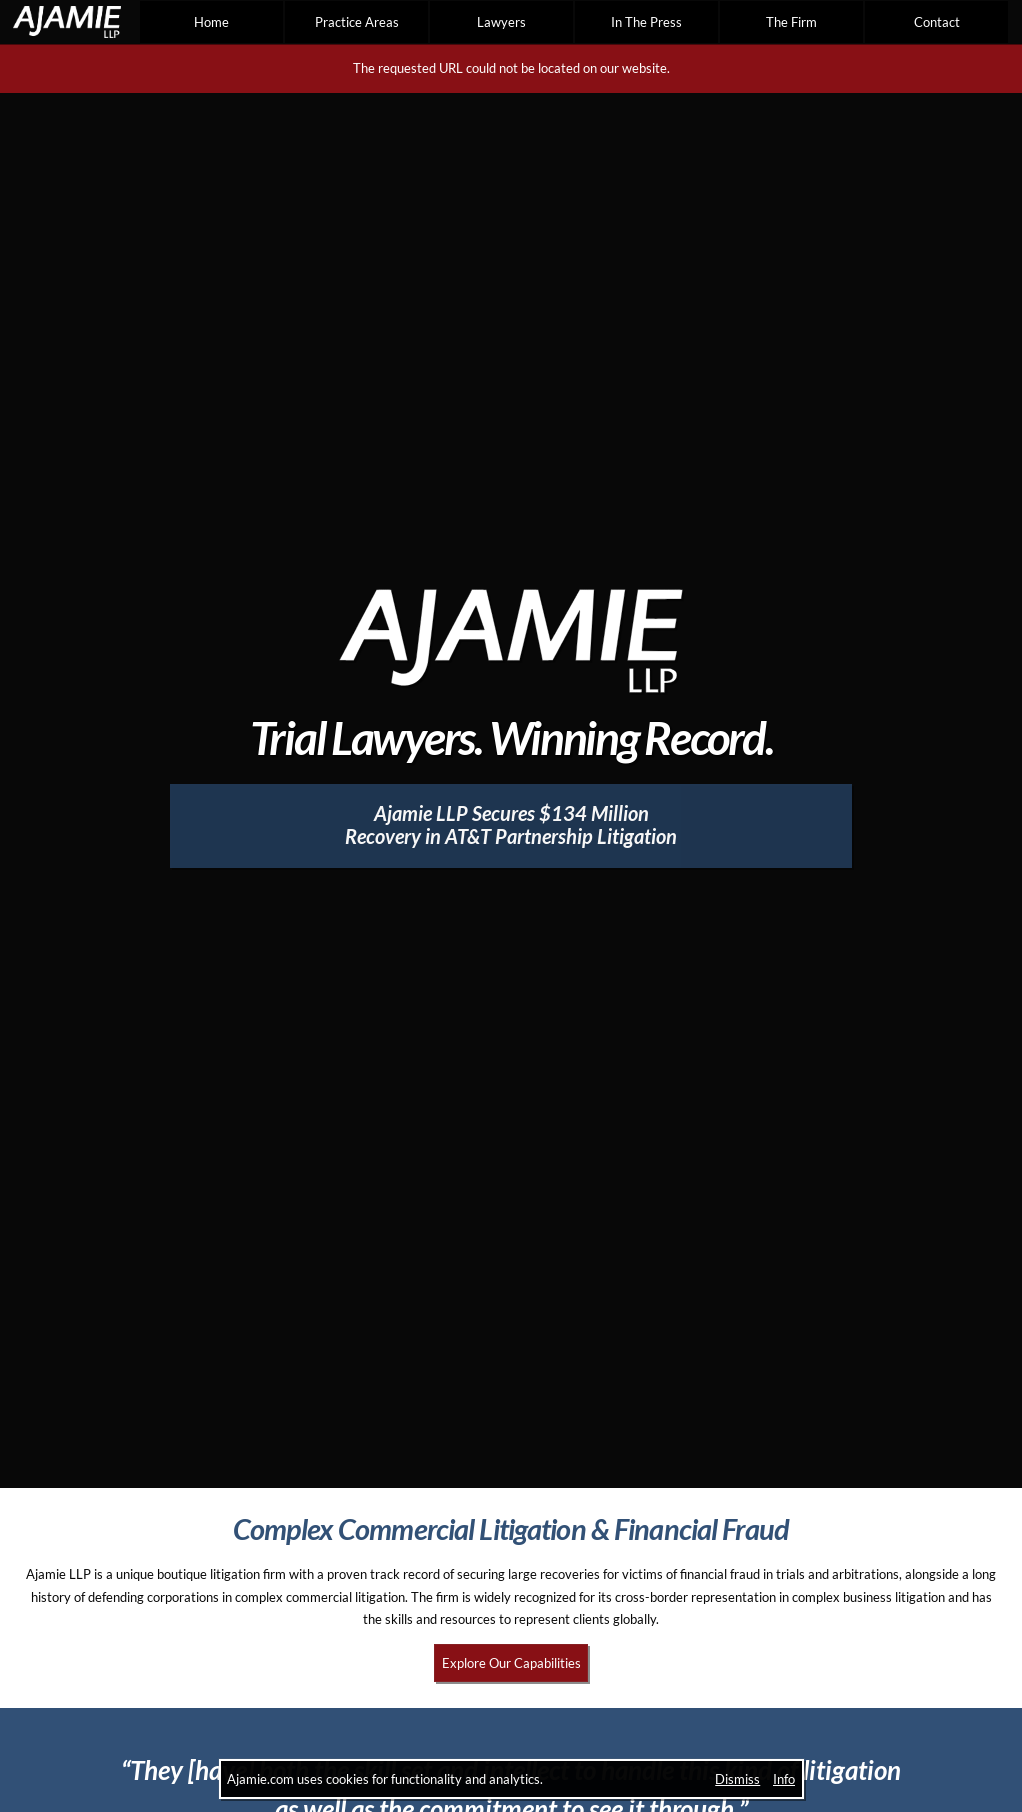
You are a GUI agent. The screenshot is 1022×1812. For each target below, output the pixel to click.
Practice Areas (357, 22)
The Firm (791, 22)
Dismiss (737, 1779)
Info (784, 1779)
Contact (937, 22)
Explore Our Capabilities (511, 1663)
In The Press (646, 22)
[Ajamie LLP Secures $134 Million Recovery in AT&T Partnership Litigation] (511, 826)
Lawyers (501, 22)
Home (211, 22)
